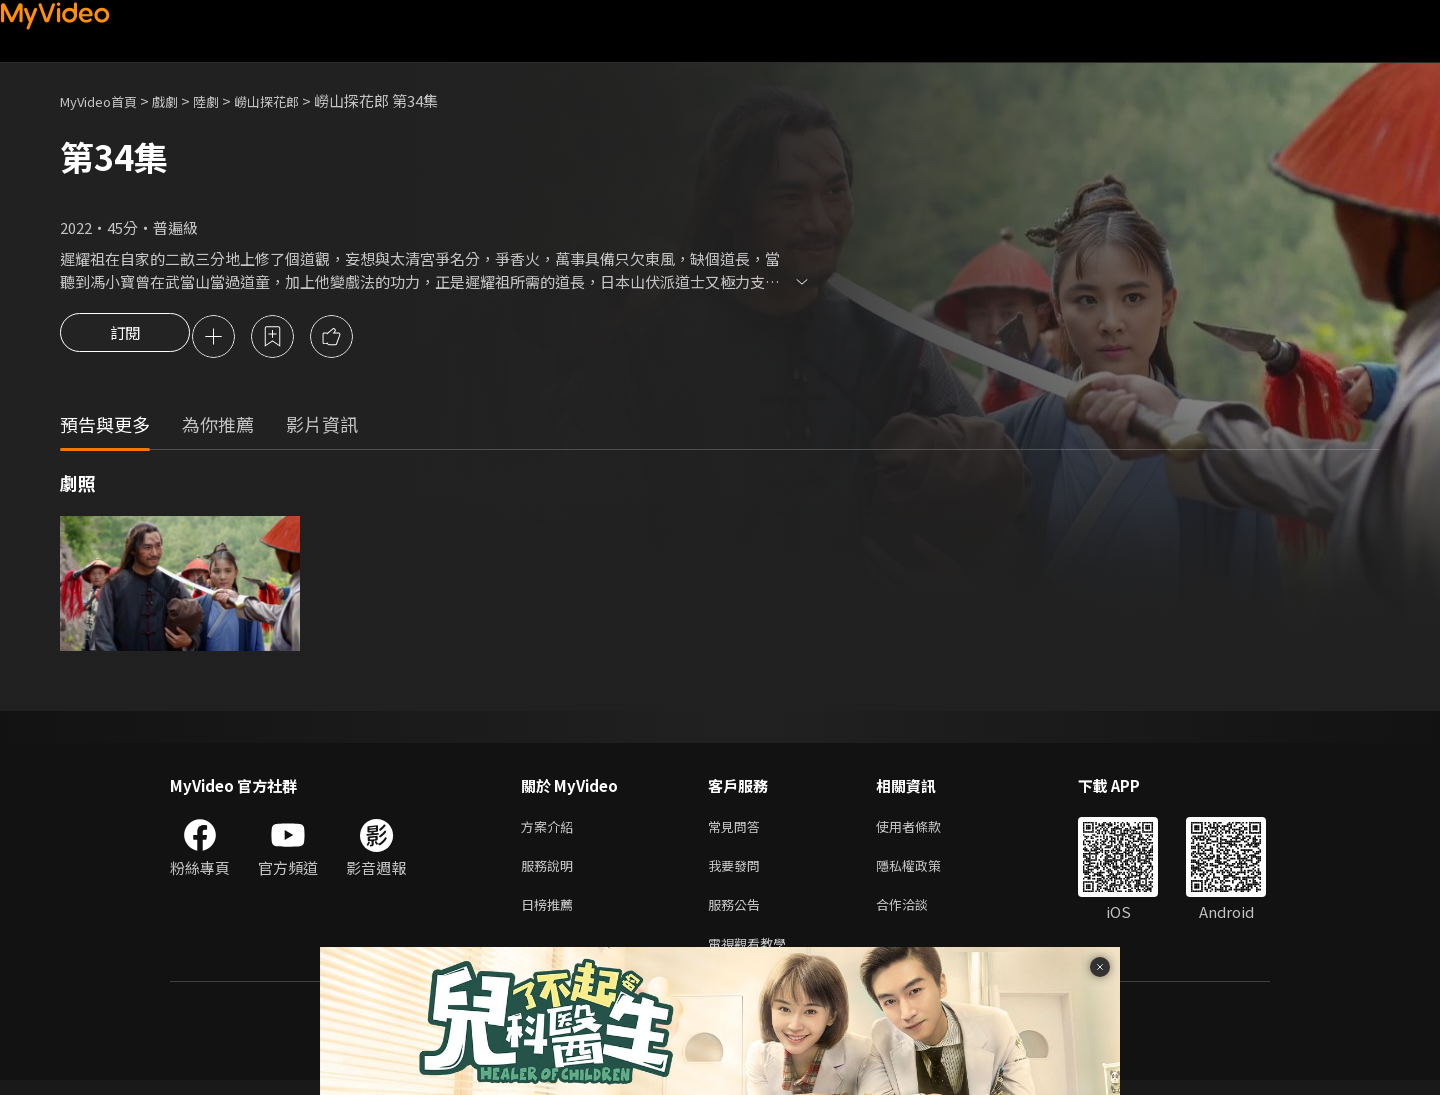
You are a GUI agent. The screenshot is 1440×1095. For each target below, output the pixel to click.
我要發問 (738, 872)
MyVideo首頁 (105, 100)
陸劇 (226, 100)
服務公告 (738, 914)
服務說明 (551, 872)
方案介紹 (551, 830)
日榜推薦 (551, 914)
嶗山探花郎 (293, 100)
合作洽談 (918, 914)
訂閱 (125, 338)
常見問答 (738, 830)
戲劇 (181, 100)
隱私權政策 (925, 872)
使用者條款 (925, 830)
